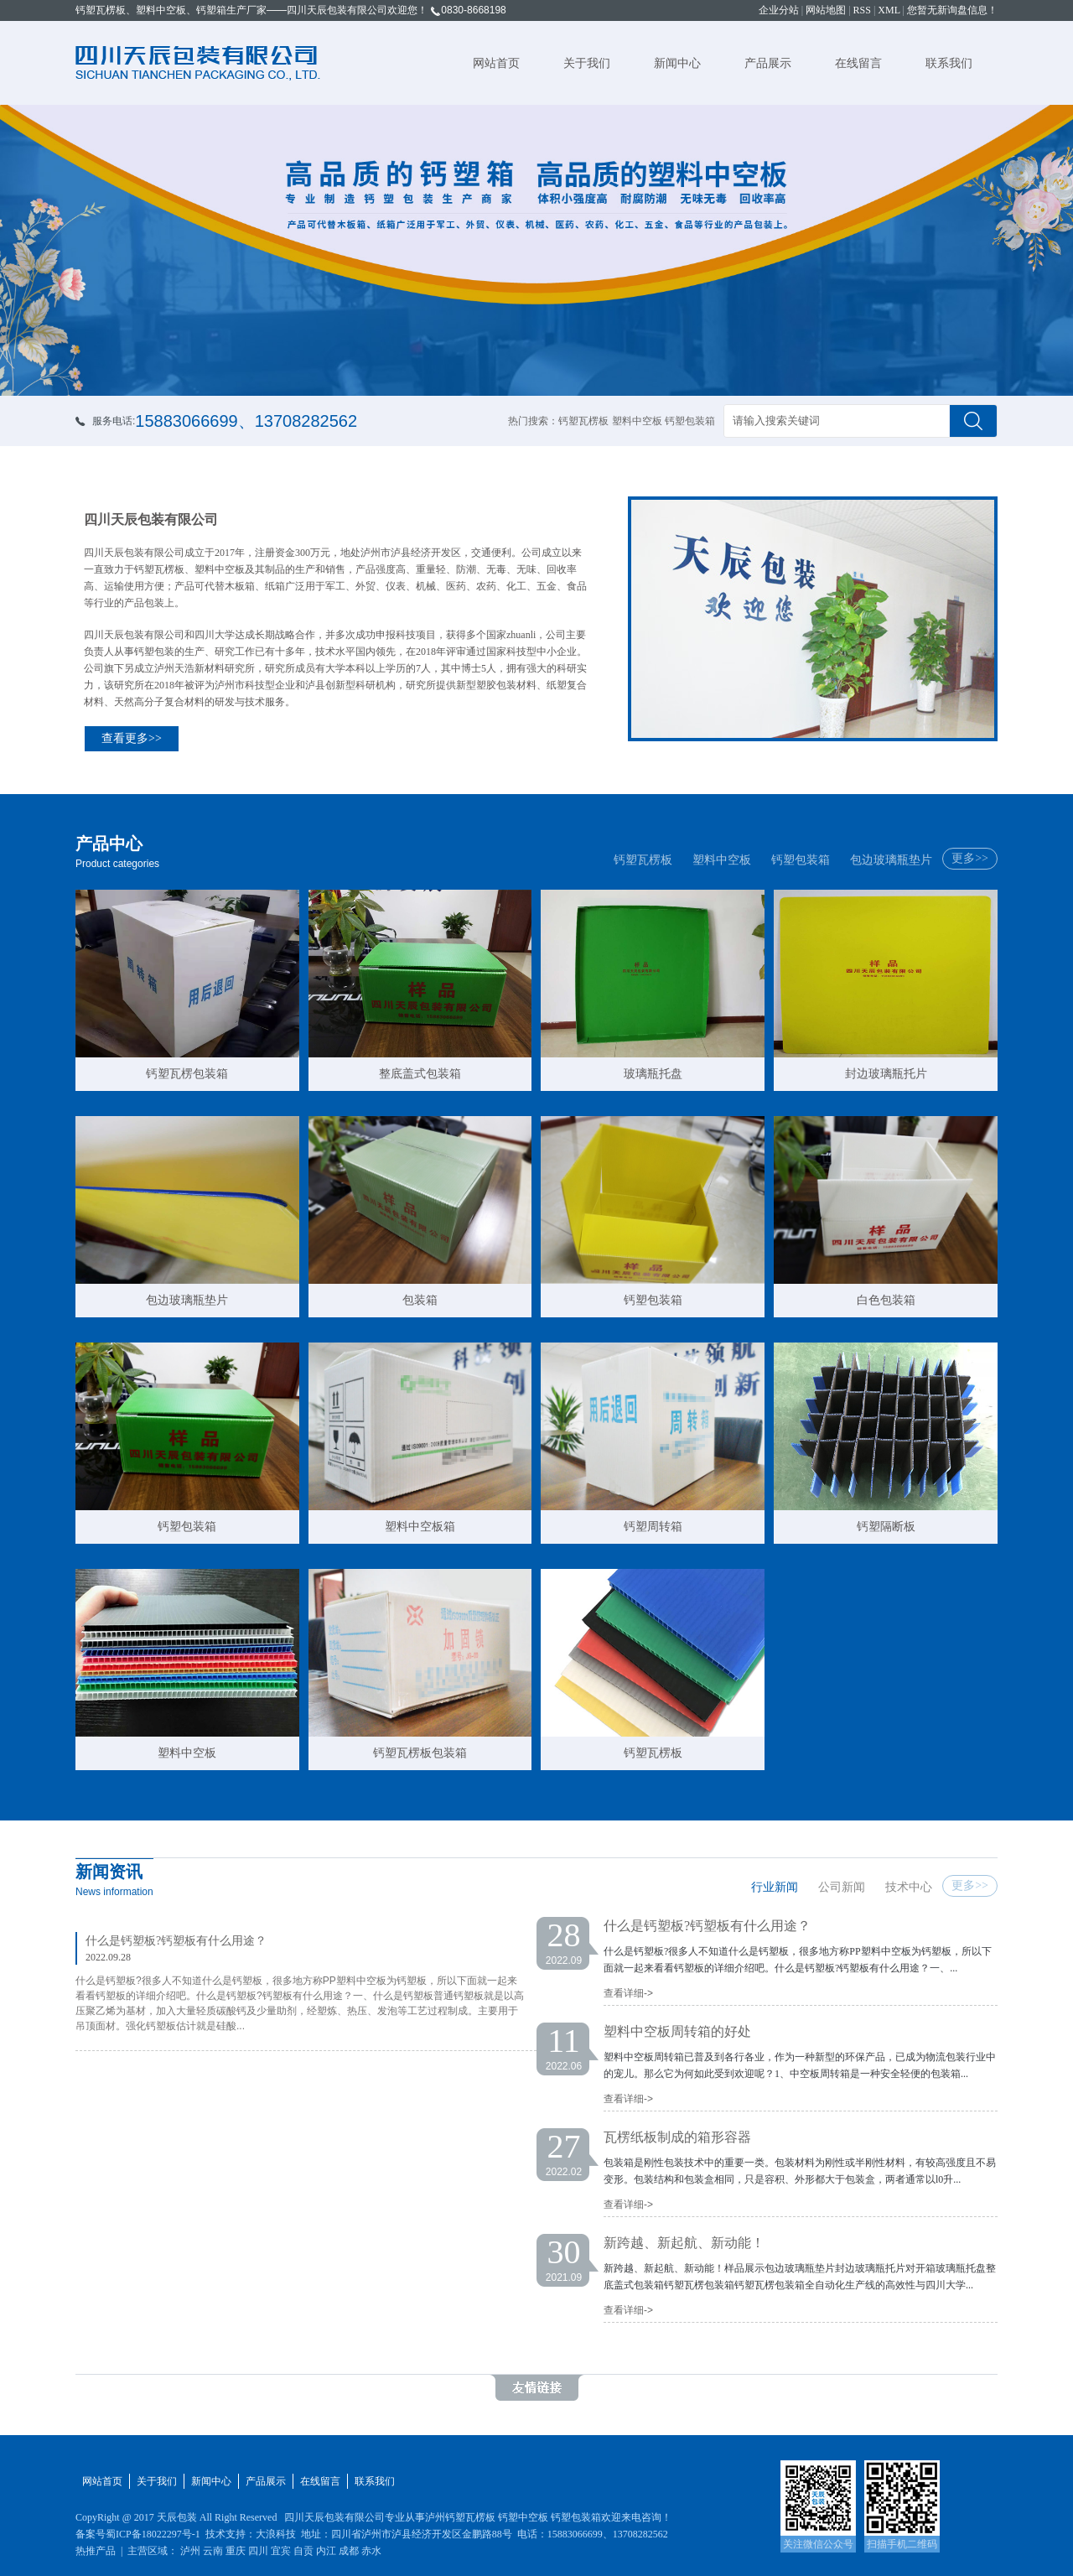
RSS (862, 10)
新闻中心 (677, 63)
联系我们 (948, 63)
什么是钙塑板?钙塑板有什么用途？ (176, 1941)
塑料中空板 (721, 860)
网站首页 (496, 63)
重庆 (235, 2551)
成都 (349, 2551)
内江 (326, 2551)
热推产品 (95, 2551)
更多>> (969, 858)
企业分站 (779, 10)
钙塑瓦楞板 (643, 860)
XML (888, 10)
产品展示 (767, 63)
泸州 (190, 2551)
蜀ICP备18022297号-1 (153, 2534)
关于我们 (586, 63)
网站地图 (826, 10)
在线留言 (858, 63)
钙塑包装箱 (800, 860)
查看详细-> (628, 1993)
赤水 (371, 2551)
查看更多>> (131, 738)
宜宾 (281, 2551)
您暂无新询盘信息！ (952, 10)
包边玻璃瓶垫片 (891, 860)
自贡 (303, 2551)
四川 (258, 2551)
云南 (213, 2551)
